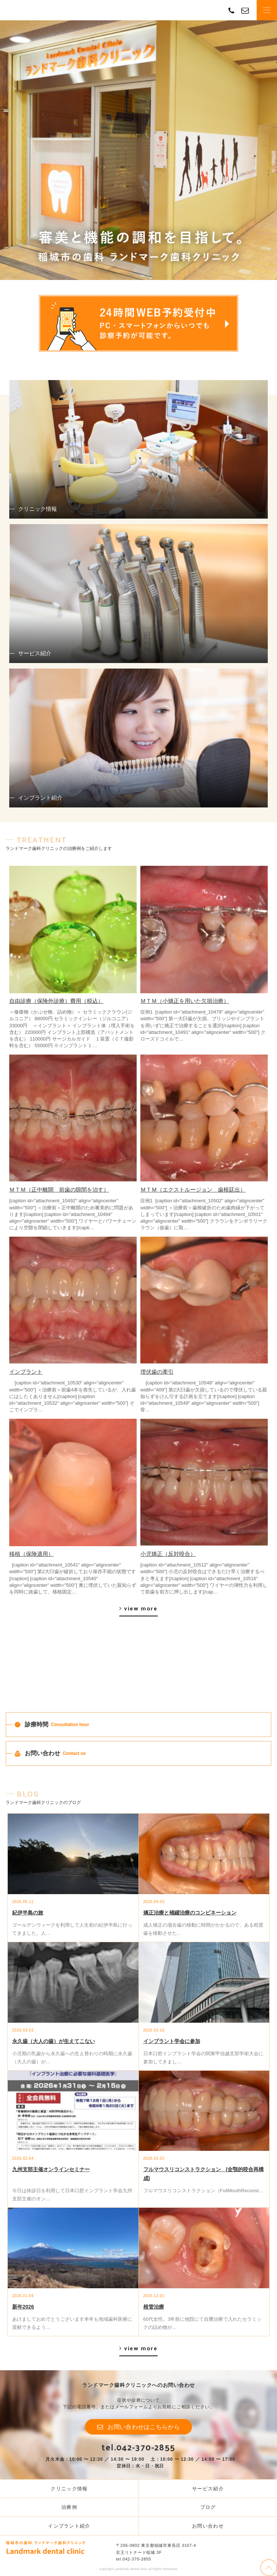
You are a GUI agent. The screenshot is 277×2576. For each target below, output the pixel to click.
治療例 (69, 2507)
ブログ (208, 2507)
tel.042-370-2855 (138, 2447)
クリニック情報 (69, 2488)
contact (245, 10)
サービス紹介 (208, 2488)
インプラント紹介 (69, 2526)
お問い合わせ (208, 2526)
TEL (231, 10)
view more (140, 1608)
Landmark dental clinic (30, 10)
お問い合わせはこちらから (143, 2427)
